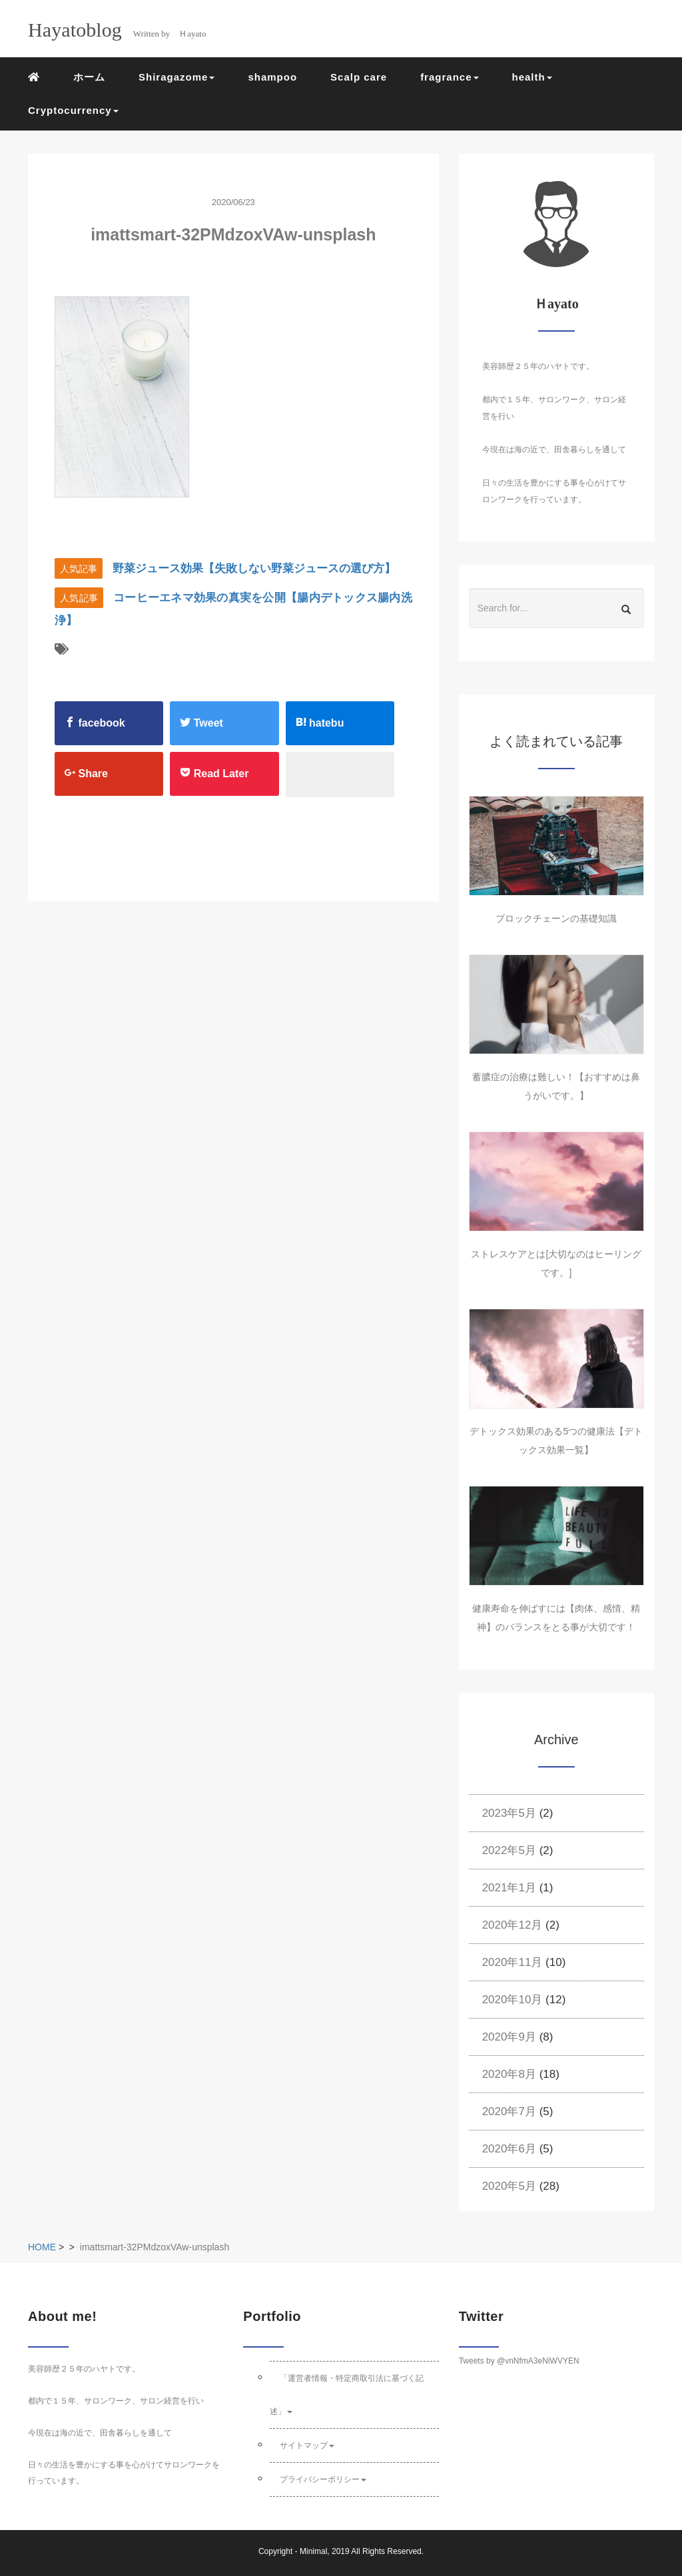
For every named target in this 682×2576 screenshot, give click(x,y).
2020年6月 (509, 2148)
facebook (95, 723)
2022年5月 (509, 1850)
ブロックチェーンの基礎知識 (556, 918)
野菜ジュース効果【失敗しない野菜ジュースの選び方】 (254, 568)
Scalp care (358, 77)
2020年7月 (509, 2111)
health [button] (532, 77)
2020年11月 (512, 1962)
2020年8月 (509, 2074)
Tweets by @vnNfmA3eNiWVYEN (519, 2361)
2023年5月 (509, 1813)
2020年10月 (512, 1999)
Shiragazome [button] (176, 77)
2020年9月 (509, 2037)
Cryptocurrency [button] (73, 110)
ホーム (89, 77)
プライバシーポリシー (323, 2479)
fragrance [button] (449, 77)
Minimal (313, 2551)
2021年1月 (509, 1887)
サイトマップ (307, 2445)
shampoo (272, 77)
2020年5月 (509, 2186)
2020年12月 (512, 1925)
